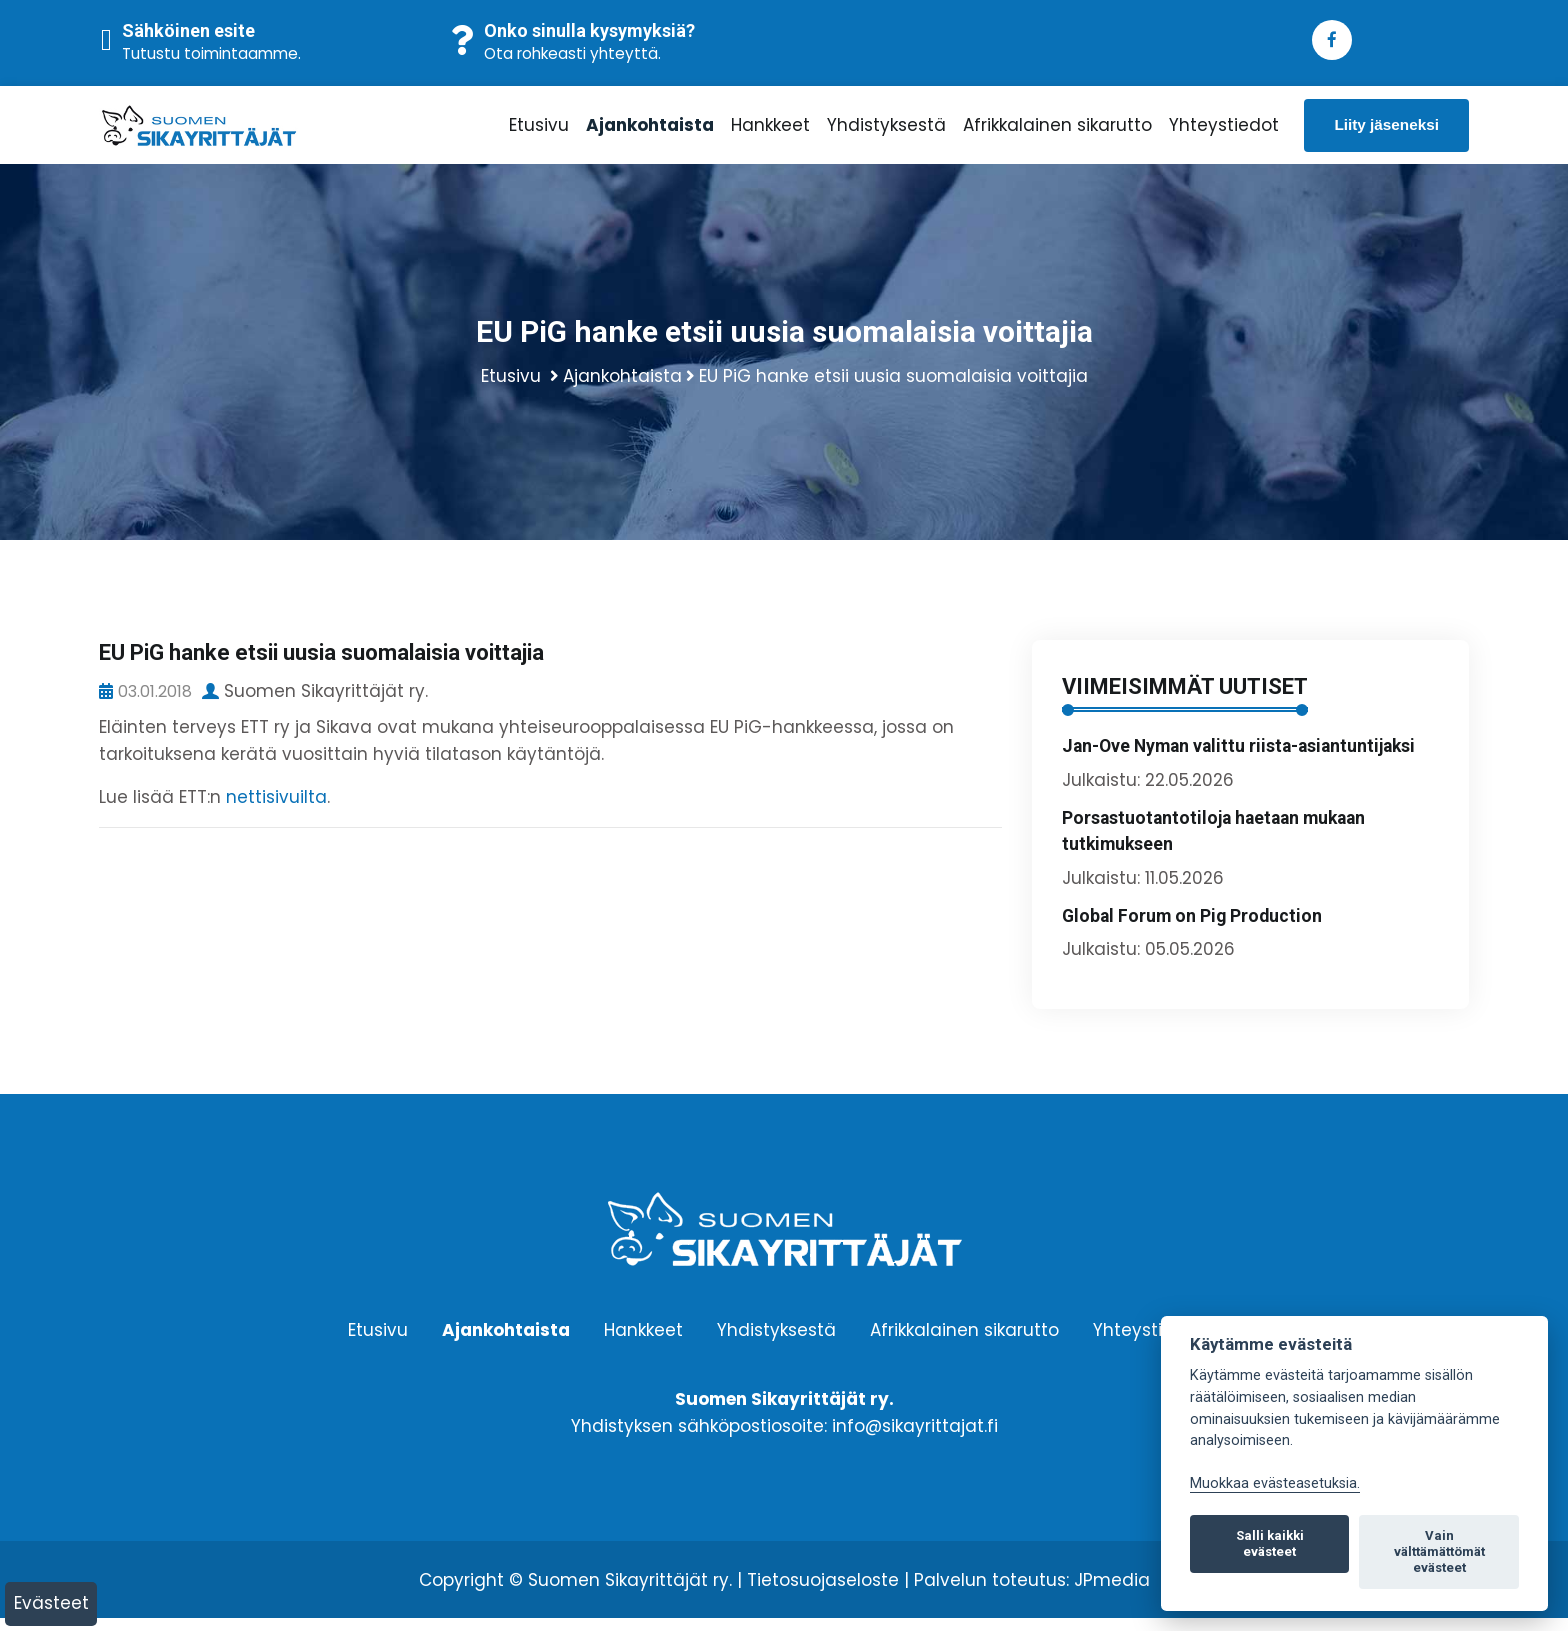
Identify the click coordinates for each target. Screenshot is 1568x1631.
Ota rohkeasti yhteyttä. (572, 53)
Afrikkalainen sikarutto (1057, 131)
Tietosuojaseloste (823, 1593)
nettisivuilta (276, 810)
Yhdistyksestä (886, 131)
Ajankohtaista (650, 131)
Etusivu (539, 131)
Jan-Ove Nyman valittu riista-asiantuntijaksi (1238, 759)
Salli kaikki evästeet (1270, 1543)
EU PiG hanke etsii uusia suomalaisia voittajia (893, 389)
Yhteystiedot (1224, 131)
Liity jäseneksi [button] (1386, 130)
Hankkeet (770, 131)
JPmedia (1112, 1593)
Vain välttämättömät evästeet (1439, 1551)
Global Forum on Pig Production (1192, 929)
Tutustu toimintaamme (210, 53)
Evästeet (51, 1603)
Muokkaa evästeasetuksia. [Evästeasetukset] (1275, 1483)
